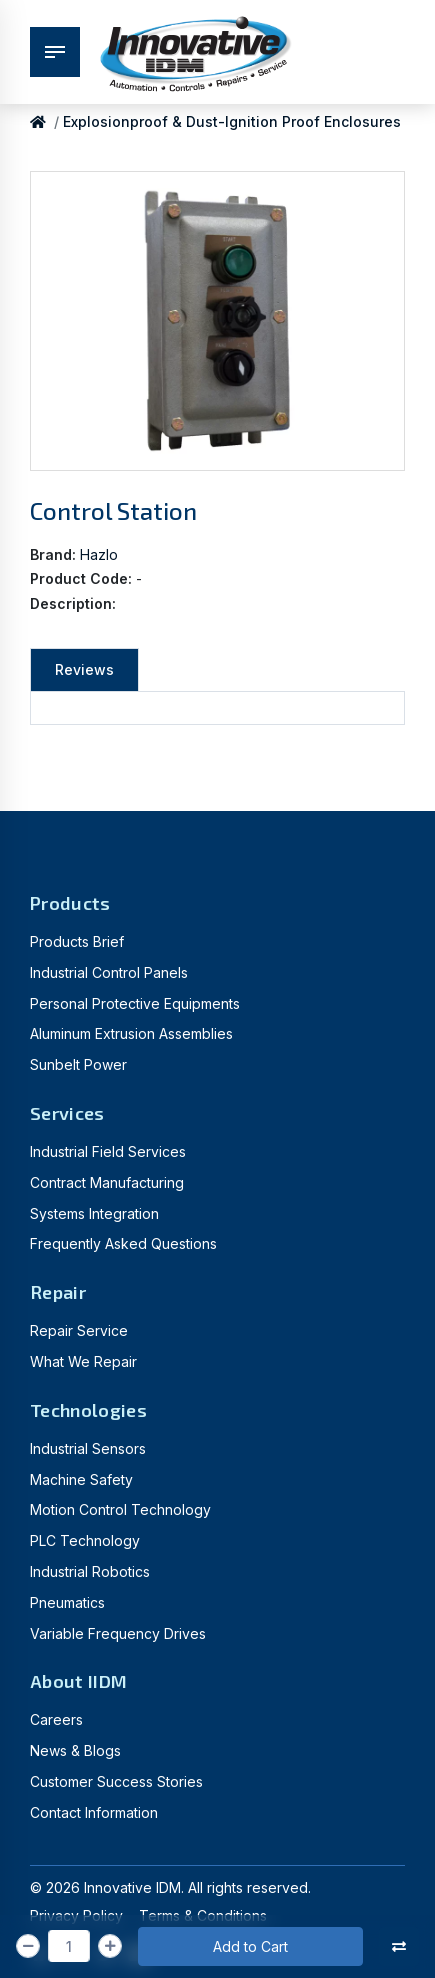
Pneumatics (67, 1602)
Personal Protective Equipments (135, 1003)
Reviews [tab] (84, 669)
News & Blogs (75, 1750)
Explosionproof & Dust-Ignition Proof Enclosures (232, 121)
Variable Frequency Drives (118, 1633)
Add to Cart (250, 1946)
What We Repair (83, 1361)
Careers (56, 1719)
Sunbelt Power (78, 1064)
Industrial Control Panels (109, 972)
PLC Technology (85, 1540)
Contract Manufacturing (107, 1182)
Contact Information (94, 1812)
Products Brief (77, 941)
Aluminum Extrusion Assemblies (131, 1033)
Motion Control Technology (120, 1509)
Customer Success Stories (116, 1781)
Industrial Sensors (88, 1448)
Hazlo (99, 554)
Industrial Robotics (90, 1571)
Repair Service (79, 1330)
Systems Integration (94, 1213)
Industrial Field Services (108, 1151)
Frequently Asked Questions (123, 1243)
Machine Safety (81, 1479)
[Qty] (69, 1946)
